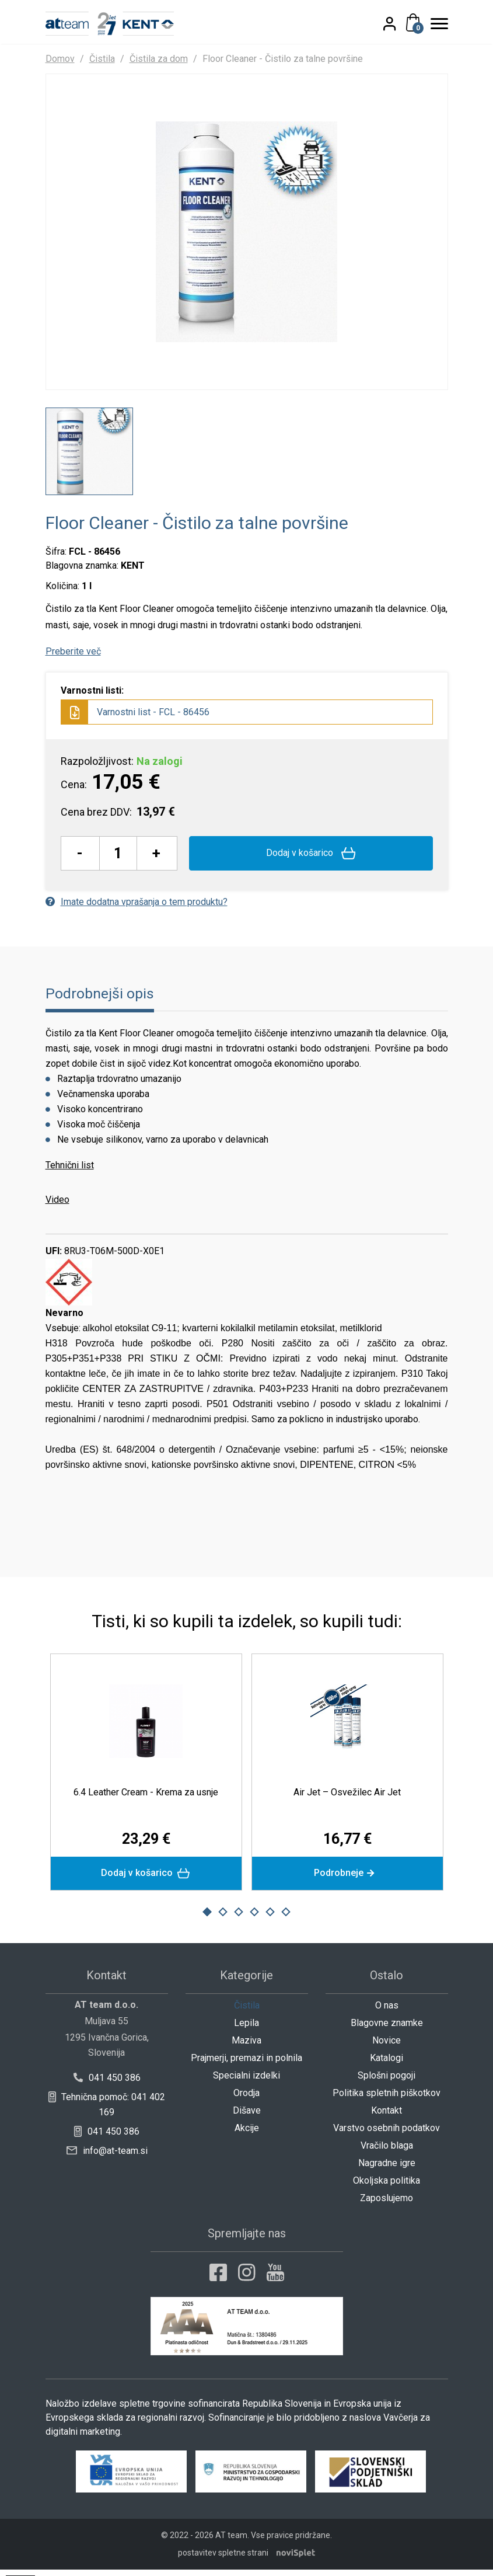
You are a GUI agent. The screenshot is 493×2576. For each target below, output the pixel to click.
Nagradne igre (386, 2169)
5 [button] (270, 1918)
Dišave (247, 2116)
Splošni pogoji (386, 2081)
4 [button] (254, 1918)
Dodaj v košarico (311, 859)
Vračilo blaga (387, 2151)
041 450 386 (106, 2084)
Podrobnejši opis (100, 999)
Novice (386, 2046)
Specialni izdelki (246, 2081)
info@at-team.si (107, 2157)
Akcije (247, 2134)
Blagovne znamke (387, 2029)
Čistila (102, 58)
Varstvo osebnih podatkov (386, 2134)
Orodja (246, 2099)
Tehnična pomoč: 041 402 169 (106, 2111)
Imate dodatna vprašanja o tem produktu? (137, 908)
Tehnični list (70, 1170)
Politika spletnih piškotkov (386, 2099)
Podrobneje (347, 1879)
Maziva (246, 2046)
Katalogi (386, 2064)
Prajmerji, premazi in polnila (246, 2064)
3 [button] (238, 1918)
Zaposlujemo (386, 2204)
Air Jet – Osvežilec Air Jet (347, 1798)
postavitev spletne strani (223, 2559)
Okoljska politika (386, 2186)
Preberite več (73, 657)
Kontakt (386, 2116)
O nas (386, 2011)
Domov (60, 58)
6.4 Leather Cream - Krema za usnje (146, 1798)
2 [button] (223, 1918)
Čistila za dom (159, 58)
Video (57, 1205)
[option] (89, 457)
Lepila (246, 2029)
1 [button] (207, 1918)
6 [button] (286, 1918)
